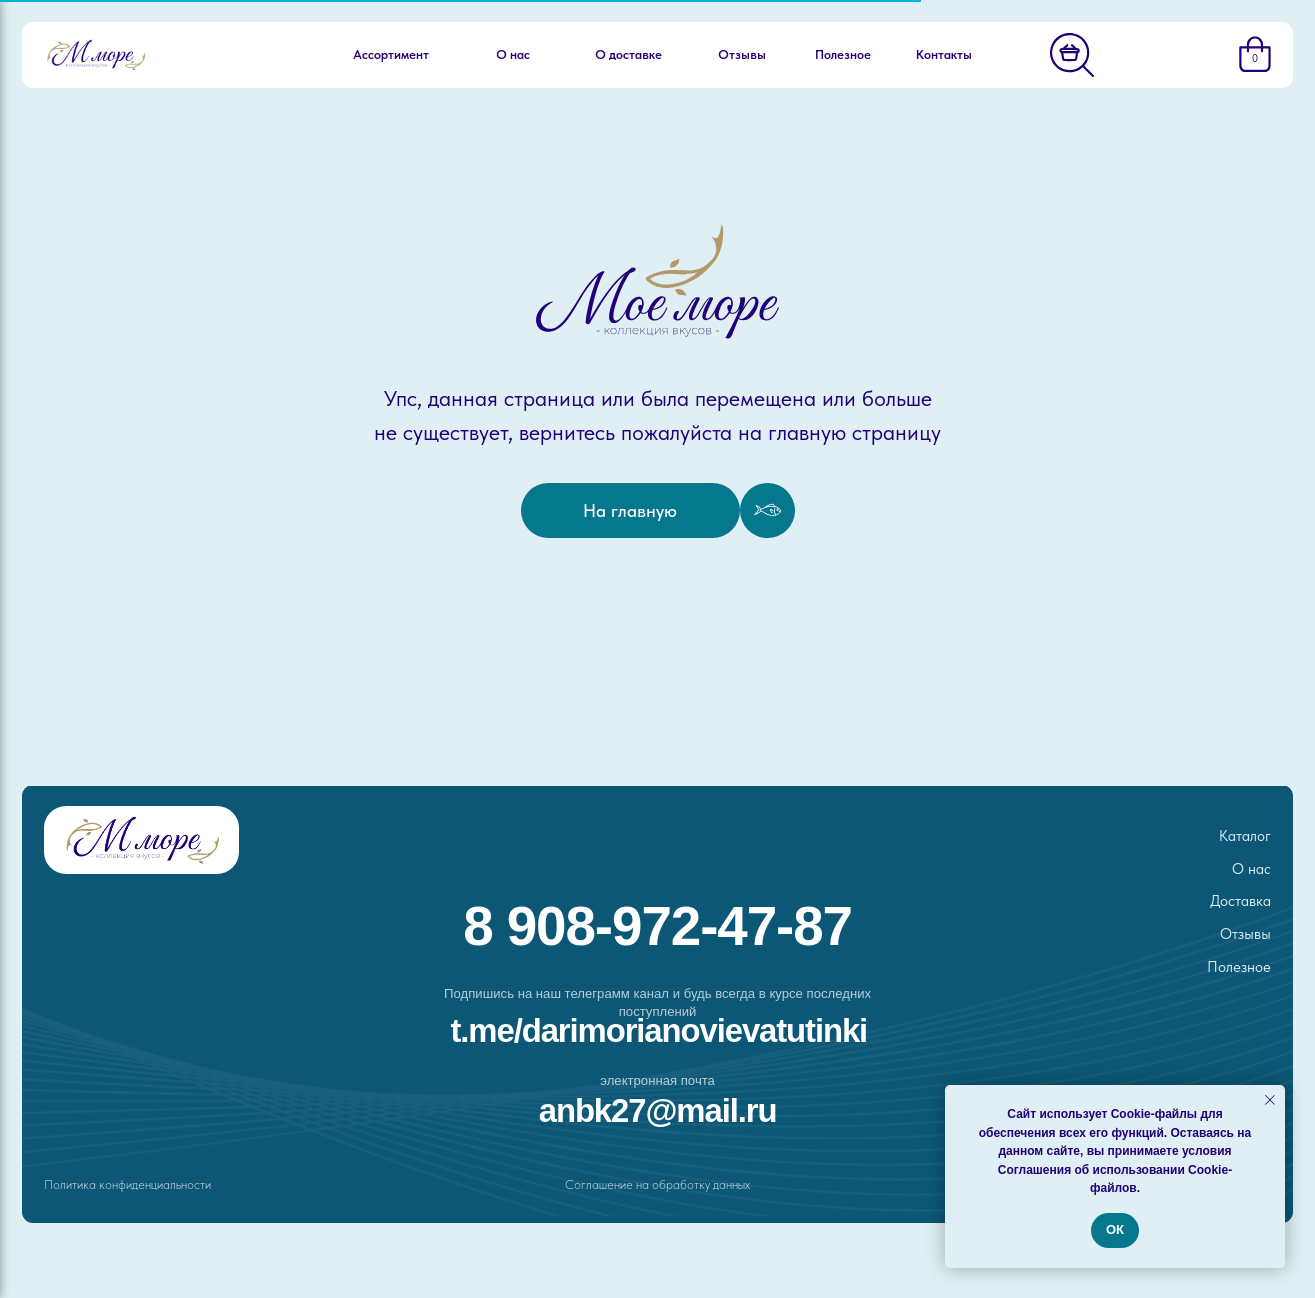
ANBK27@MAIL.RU (658, 1110)
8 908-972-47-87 (657, 926)
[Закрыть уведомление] (1270, 1100)
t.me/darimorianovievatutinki (658, 1030)
